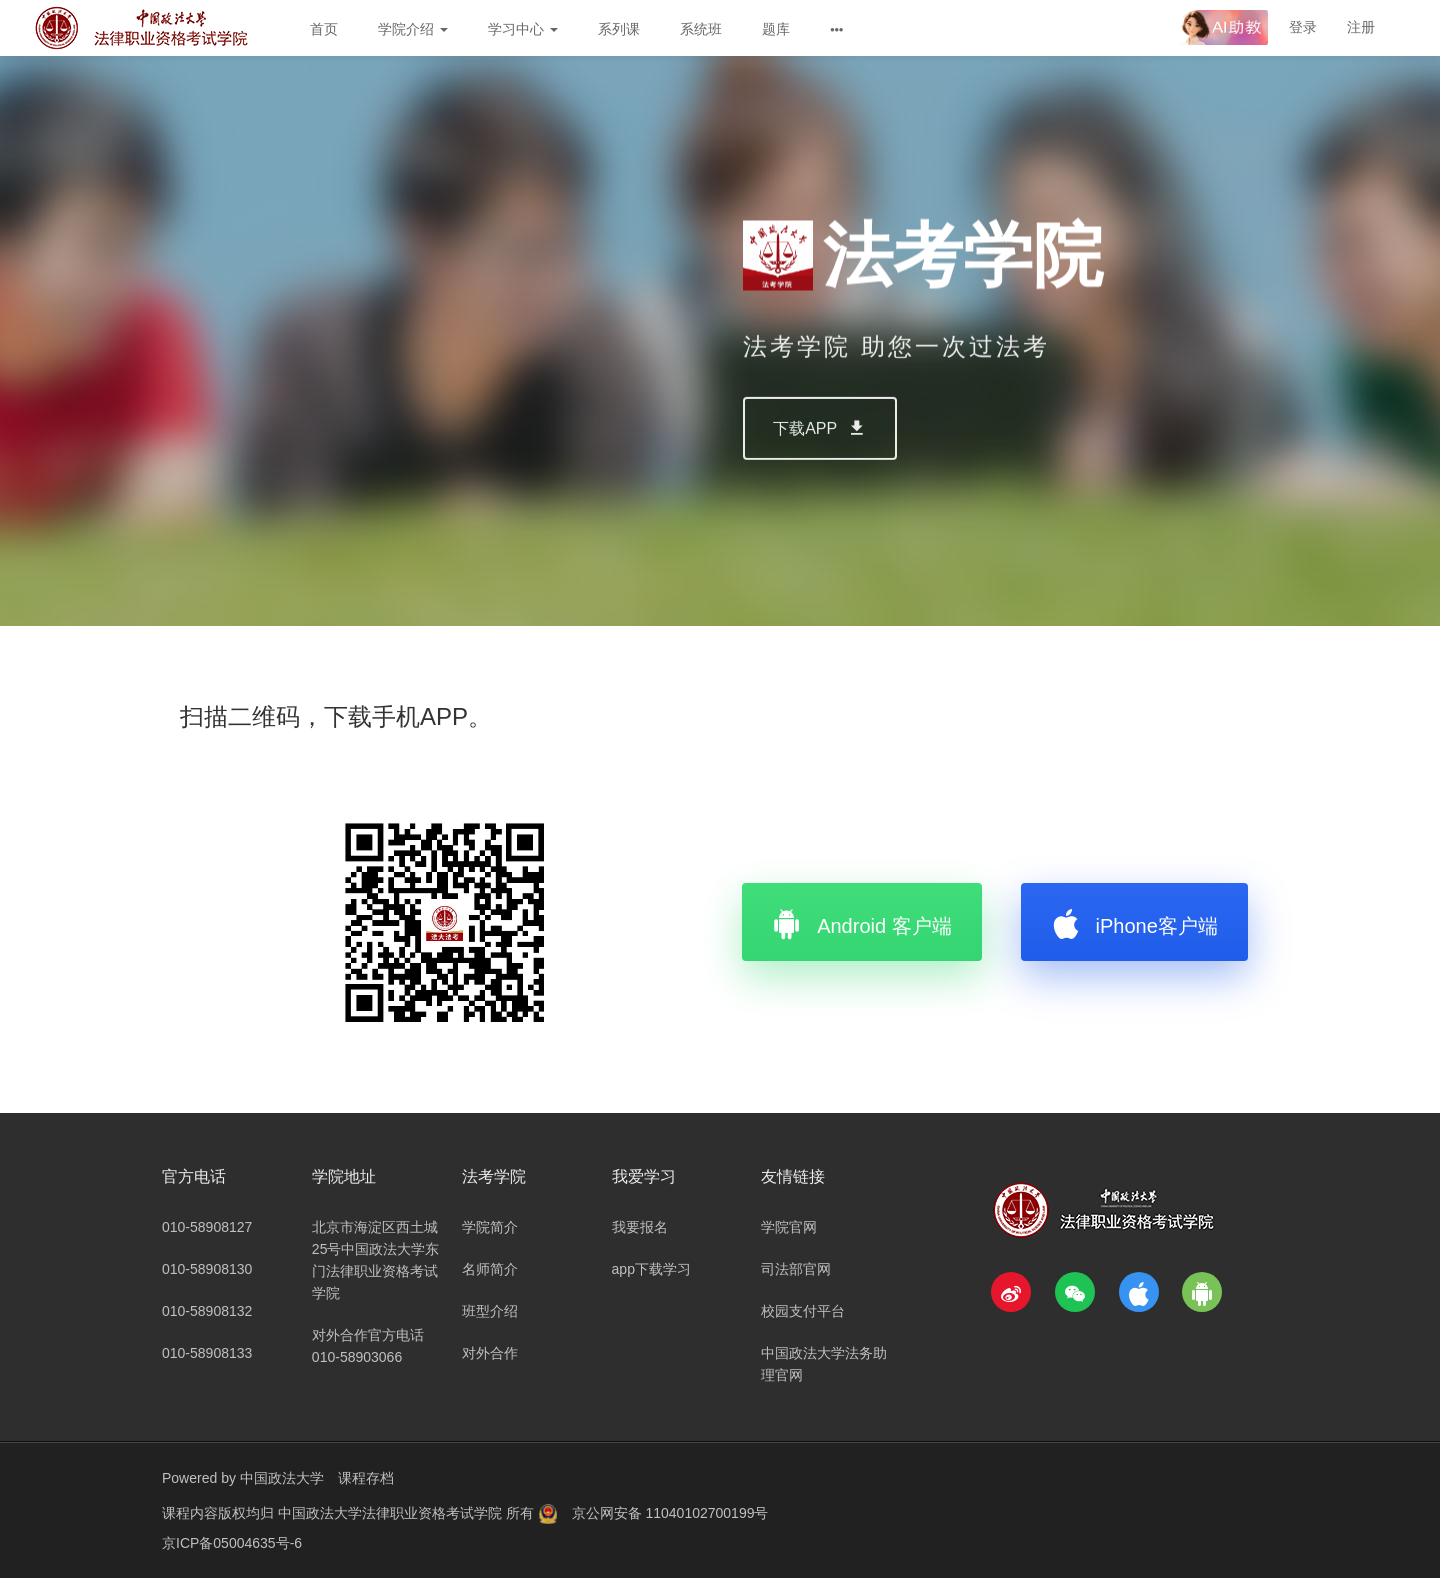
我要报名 (640, 1227)
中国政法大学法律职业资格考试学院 (392, 1513)
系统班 (701, 29)
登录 (1303, 27)
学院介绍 (413, 29)
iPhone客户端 (1134, 922)
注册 (1361, 27)
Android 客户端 (862, 922)
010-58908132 (207, 1311)
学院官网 (789, 1227)
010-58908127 (207, 1227)
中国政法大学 (282, 1478)
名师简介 (490, 1269)
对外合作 (490, 1353)
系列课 (619, 29)
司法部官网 (796, 1269)
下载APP (820, 473)
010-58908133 (207, 1353)
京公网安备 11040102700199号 (670, 1513)
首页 (324, 29)
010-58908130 (207, 1269)
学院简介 (490, 1227)
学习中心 (523, 29)
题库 (776, 29)
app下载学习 (651, 1269)
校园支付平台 (803, 1311)
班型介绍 (490, 1311)
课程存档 (366, 1478)
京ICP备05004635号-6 (232, 1543)
